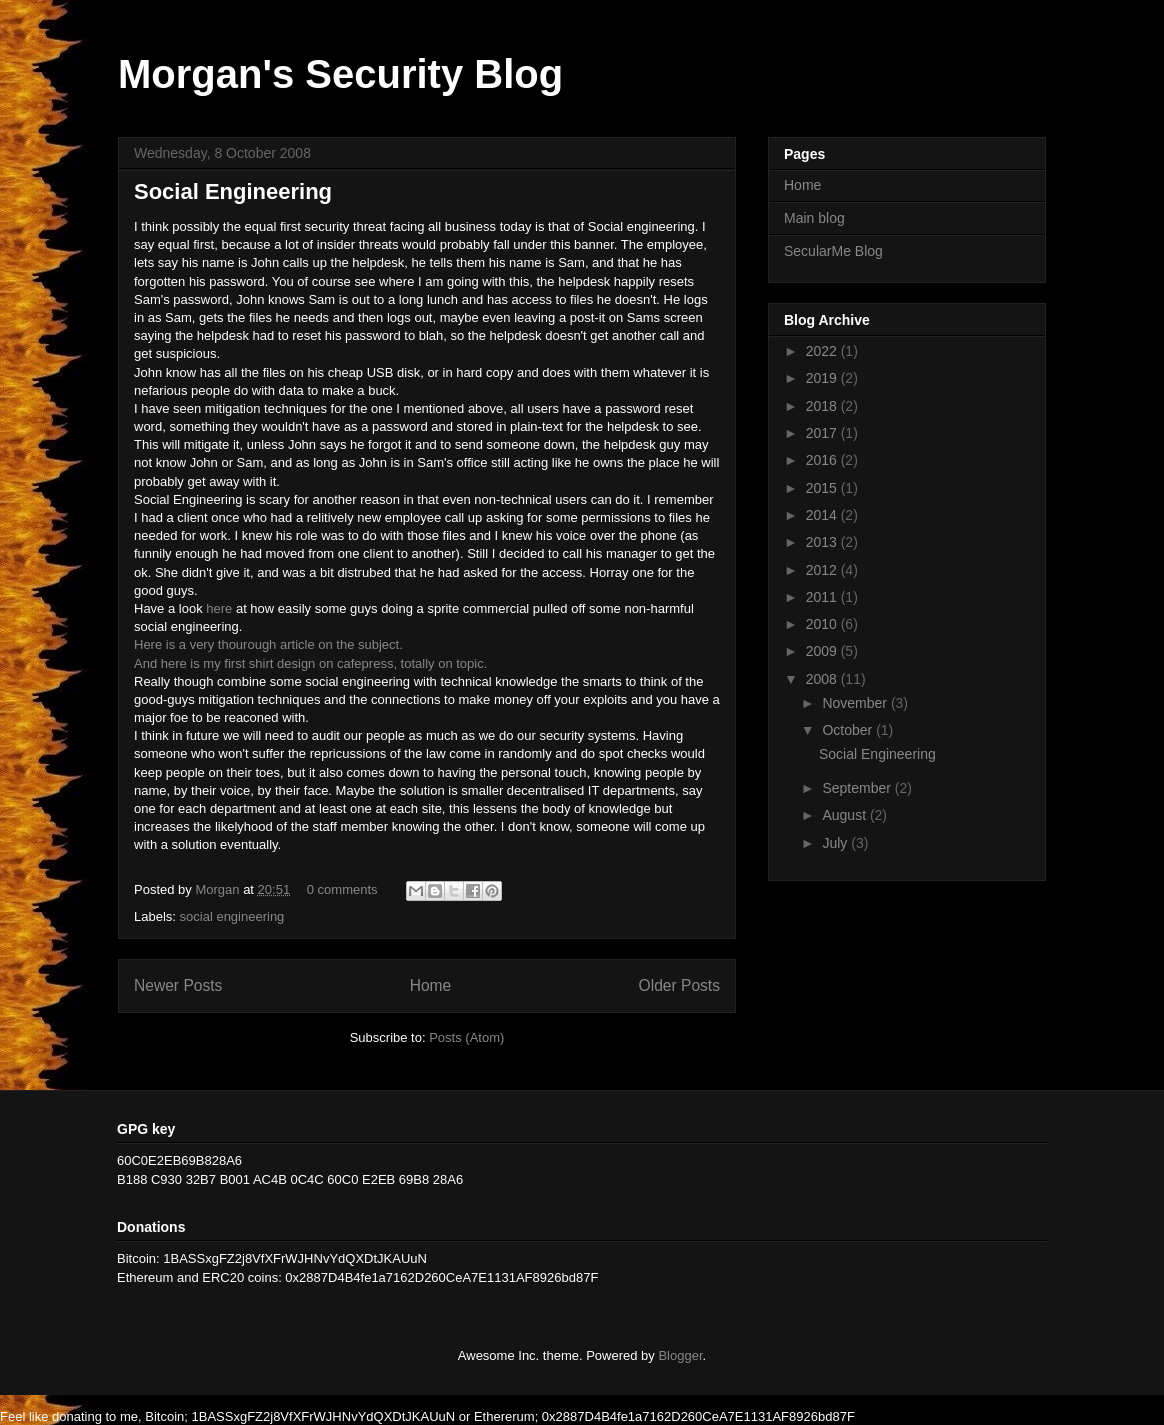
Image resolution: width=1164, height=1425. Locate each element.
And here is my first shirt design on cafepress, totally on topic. (310, 663)
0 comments (342, 889)
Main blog (814, 218)
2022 (823, 351)
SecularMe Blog (833, 251)
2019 (823, 378)
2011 (823, 597)
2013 (823, 542)
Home (431, 985)
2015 (823, 488)
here (219, 608)
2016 (823, 460)
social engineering (232, 916)
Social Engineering (233, 191)
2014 (823, 515)
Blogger (680, 1355)
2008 (823, 679)
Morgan (219, 889)
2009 (823, 651)
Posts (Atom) (466, 1037)
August (845, 815)
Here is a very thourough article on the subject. (268, 644)
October (849, 730)
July (836, 843)
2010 (823, 624)
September (858, 788)
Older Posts (679, 985)
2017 (823, 433)
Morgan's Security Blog (340, 74)
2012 (823, 570)
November (856, 703)
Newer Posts (178, 985)
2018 (823, 406)
